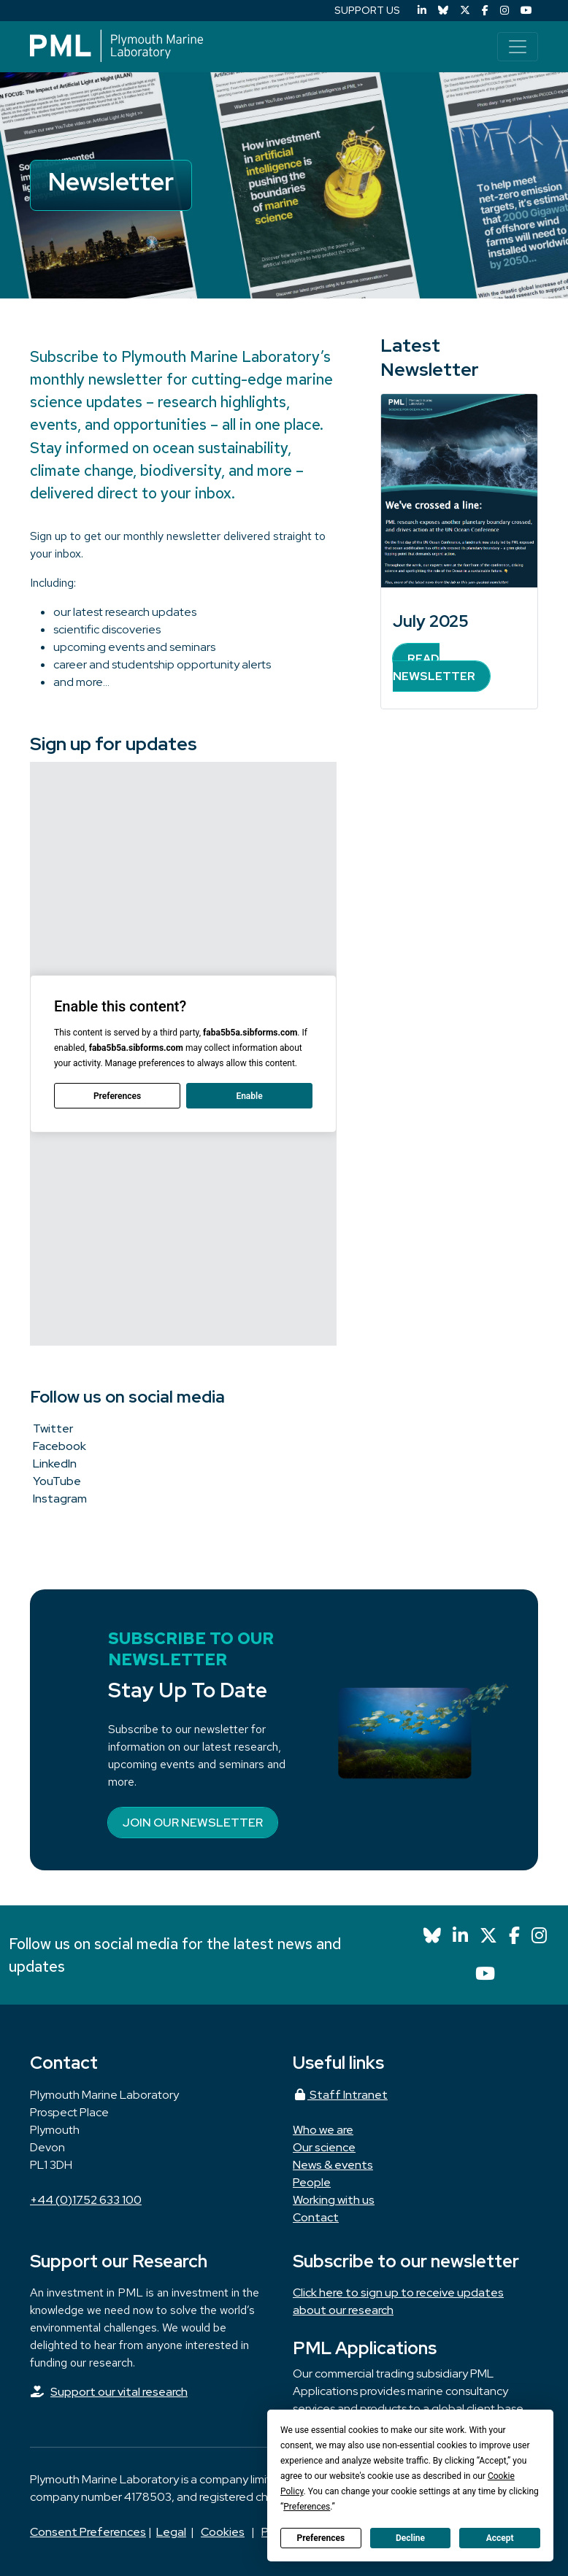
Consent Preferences (88, 2532)
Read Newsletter (434, 667)
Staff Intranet (340, 2094)
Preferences (321, 2538)
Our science (324, 2147)
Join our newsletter (193, 1822)
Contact (316, 2217)
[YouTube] (526, 10)
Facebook (59, 1446)
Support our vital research (119, 2391)
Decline (410, 2538)
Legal (171, 2532)
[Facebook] (485, 10)
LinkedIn (55, 1463)
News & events (333, 2164)
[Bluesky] (443, 10)
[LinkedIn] (422, 10)
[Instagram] (504, 10)
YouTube (57, 1481)
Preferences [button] (306, 2507)
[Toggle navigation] (517, 46)
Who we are (323, 2129)
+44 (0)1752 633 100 (86, 2199)
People (312, 2182)
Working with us (334, 2199)
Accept (500, 2538)
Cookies (223, 2532)
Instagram (60, 1498)
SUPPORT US (367, 10)
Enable (249, 1096)
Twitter (53, 1428)
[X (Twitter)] (465, 10)
